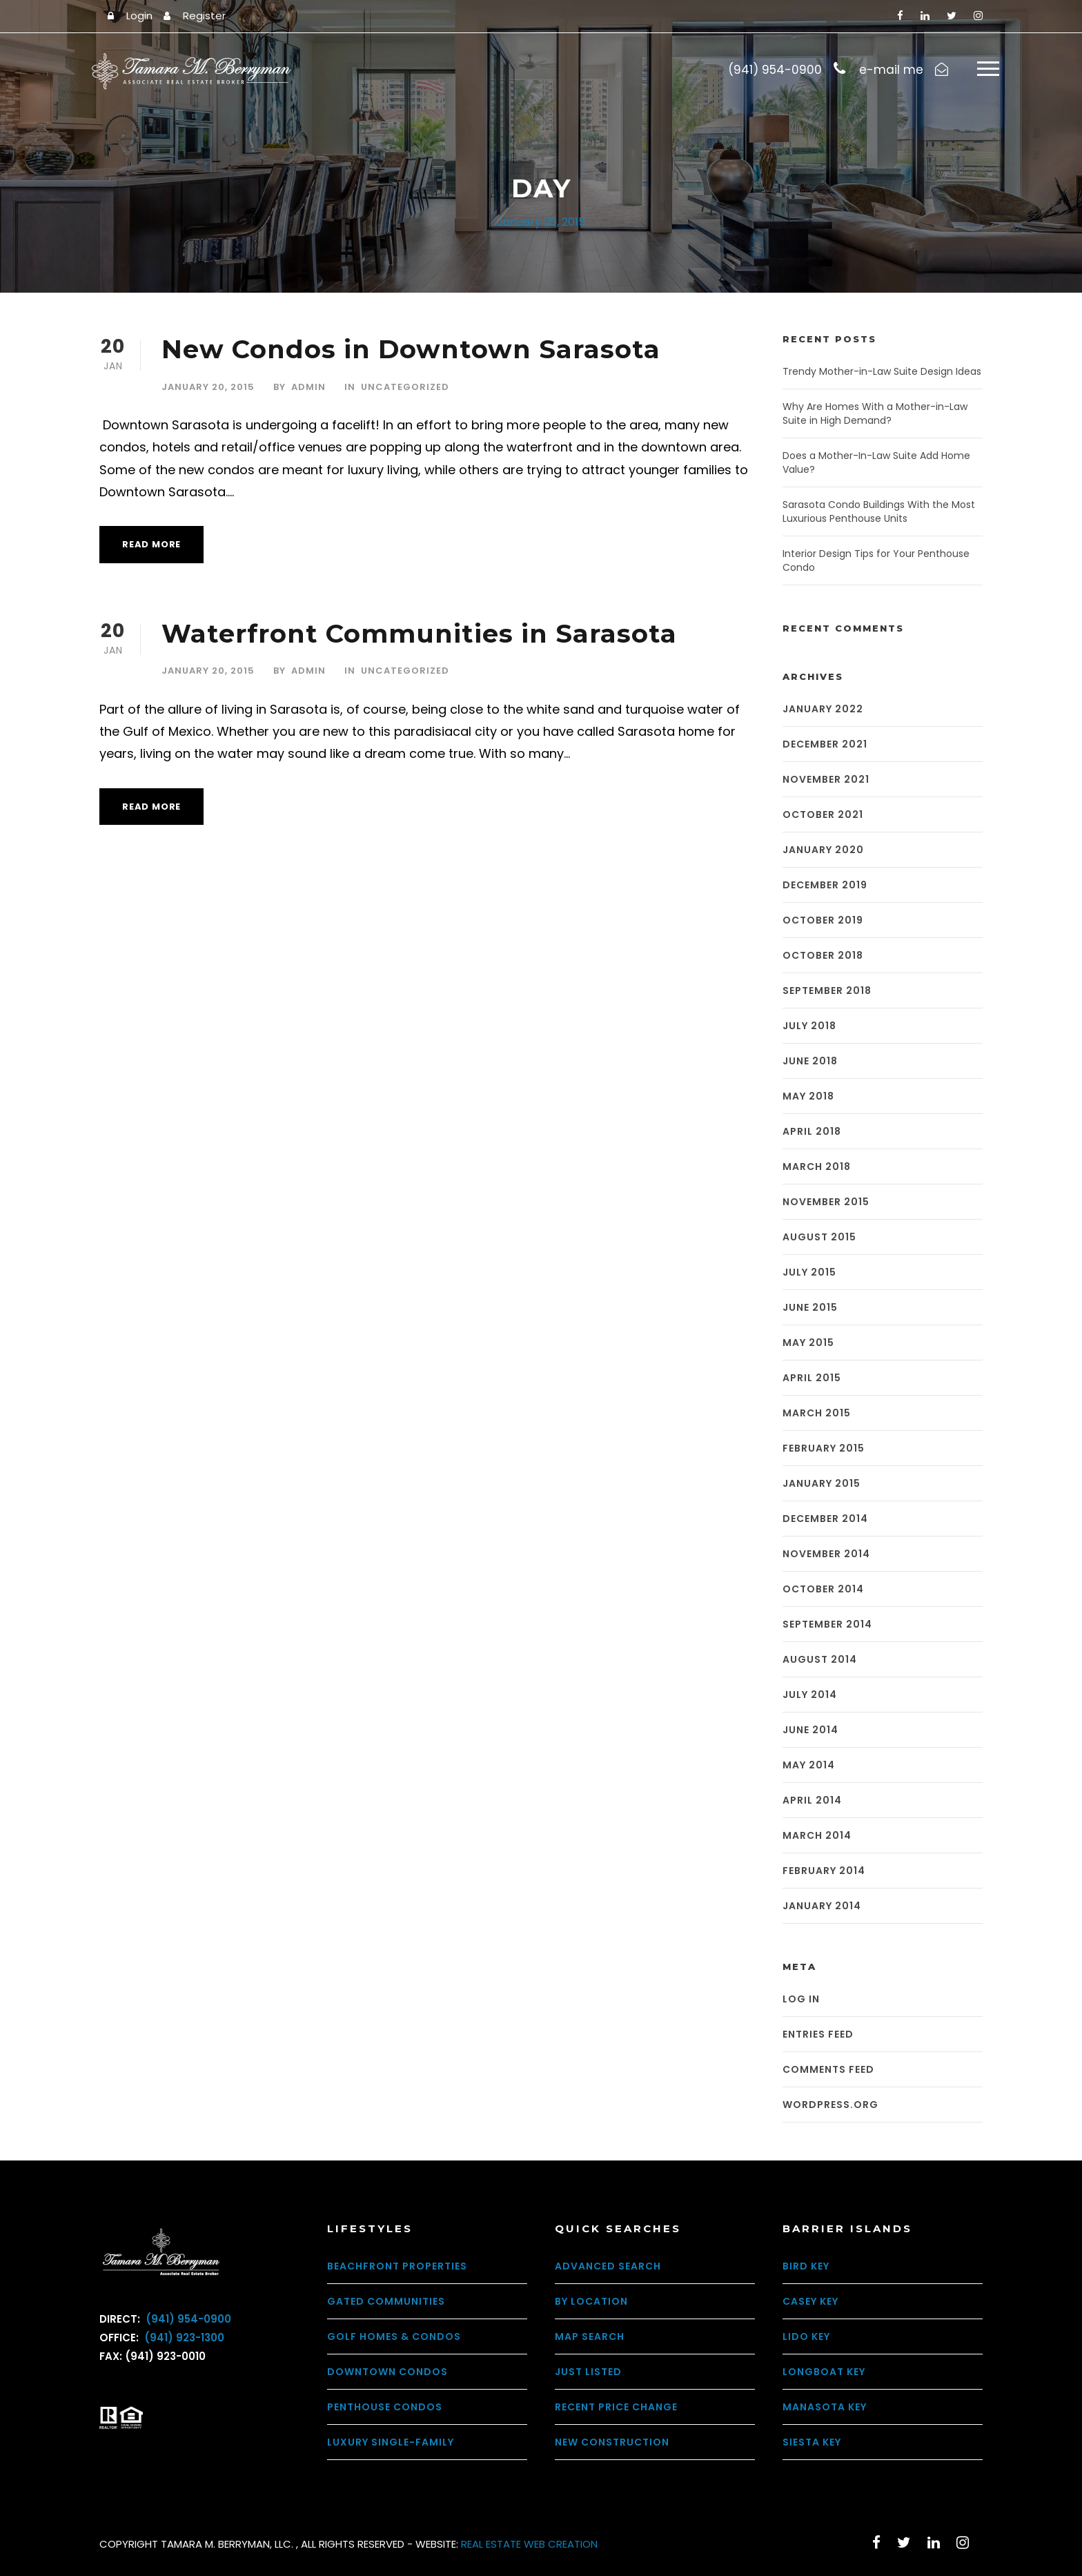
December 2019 (825, 885)
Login (139, 15)
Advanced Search (608, 2266)
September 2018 (827, 991)
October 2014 (823, 1590)
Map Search (589, 2336)
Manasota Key (825, 2407)
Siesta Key (812, 2442)
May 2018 (808, 1097)
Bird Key (806, 2266)
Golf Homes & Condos (394, 2336)
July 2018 (809, 1026)
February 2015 (824, 1449)
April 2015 (812, 1378)
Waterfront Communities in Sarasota (419, 634)
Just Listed (588, 2372)
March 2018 (817, 1167)
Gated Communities (386, 2301)
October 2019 (823, 921)
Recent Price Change (616, 2407)
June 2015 (810, 1308)
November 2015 (826, 1202)
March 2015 (817, 1414)
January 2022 (823, 709)
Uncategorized (405, 386)
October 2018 (823, 956)
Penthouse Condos (384, 2407)
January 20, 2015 (208, 386)
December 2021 (825, 745)
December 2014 (825, 1519)
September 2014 (827, 1625)
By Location (591, 2301)
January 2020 (823, 850)
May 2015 (808, 1343)
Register (204, 15)
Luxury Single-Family (390, 2442)
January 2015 (821, 1484)
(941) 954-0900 (187, 2319)
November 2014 (826, 1554)
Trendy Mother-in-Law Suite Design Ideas (882, 372)
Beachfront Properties (397, 2266)
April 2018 (812, 1132)
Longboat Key (824, 2372)
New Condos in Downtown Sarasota (410, 349)
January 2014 (822, 1906)
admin (308, 386)
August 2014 (820, 1660)
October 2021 (823, 815)
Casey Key (810, 2301)
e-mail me (891, 69)
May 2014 (809, 1766)
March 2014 (817, 1836)
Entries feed (818, 2034)
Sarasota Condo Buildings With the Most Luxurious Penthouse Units (879, 512)
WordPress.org (830, 2104)
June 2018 (810, 1062)
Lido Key (806, 2336)
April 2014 (812, 1801)
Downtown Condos (387, 2372)
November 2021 (826, 780)
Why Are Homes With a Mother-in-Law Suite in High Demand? (875, 414)
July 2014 (810, 1695)
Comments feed (828, 2069)
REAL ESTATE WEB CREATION (529, 2544)
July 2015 (809, 1273)
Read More (151, 545)
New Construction (612, 2442)
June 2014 (810, 1730)
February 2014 (824, 1871)
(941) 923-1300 (182, 2338)
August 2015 (819, 1238)
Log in (801, 1999)
